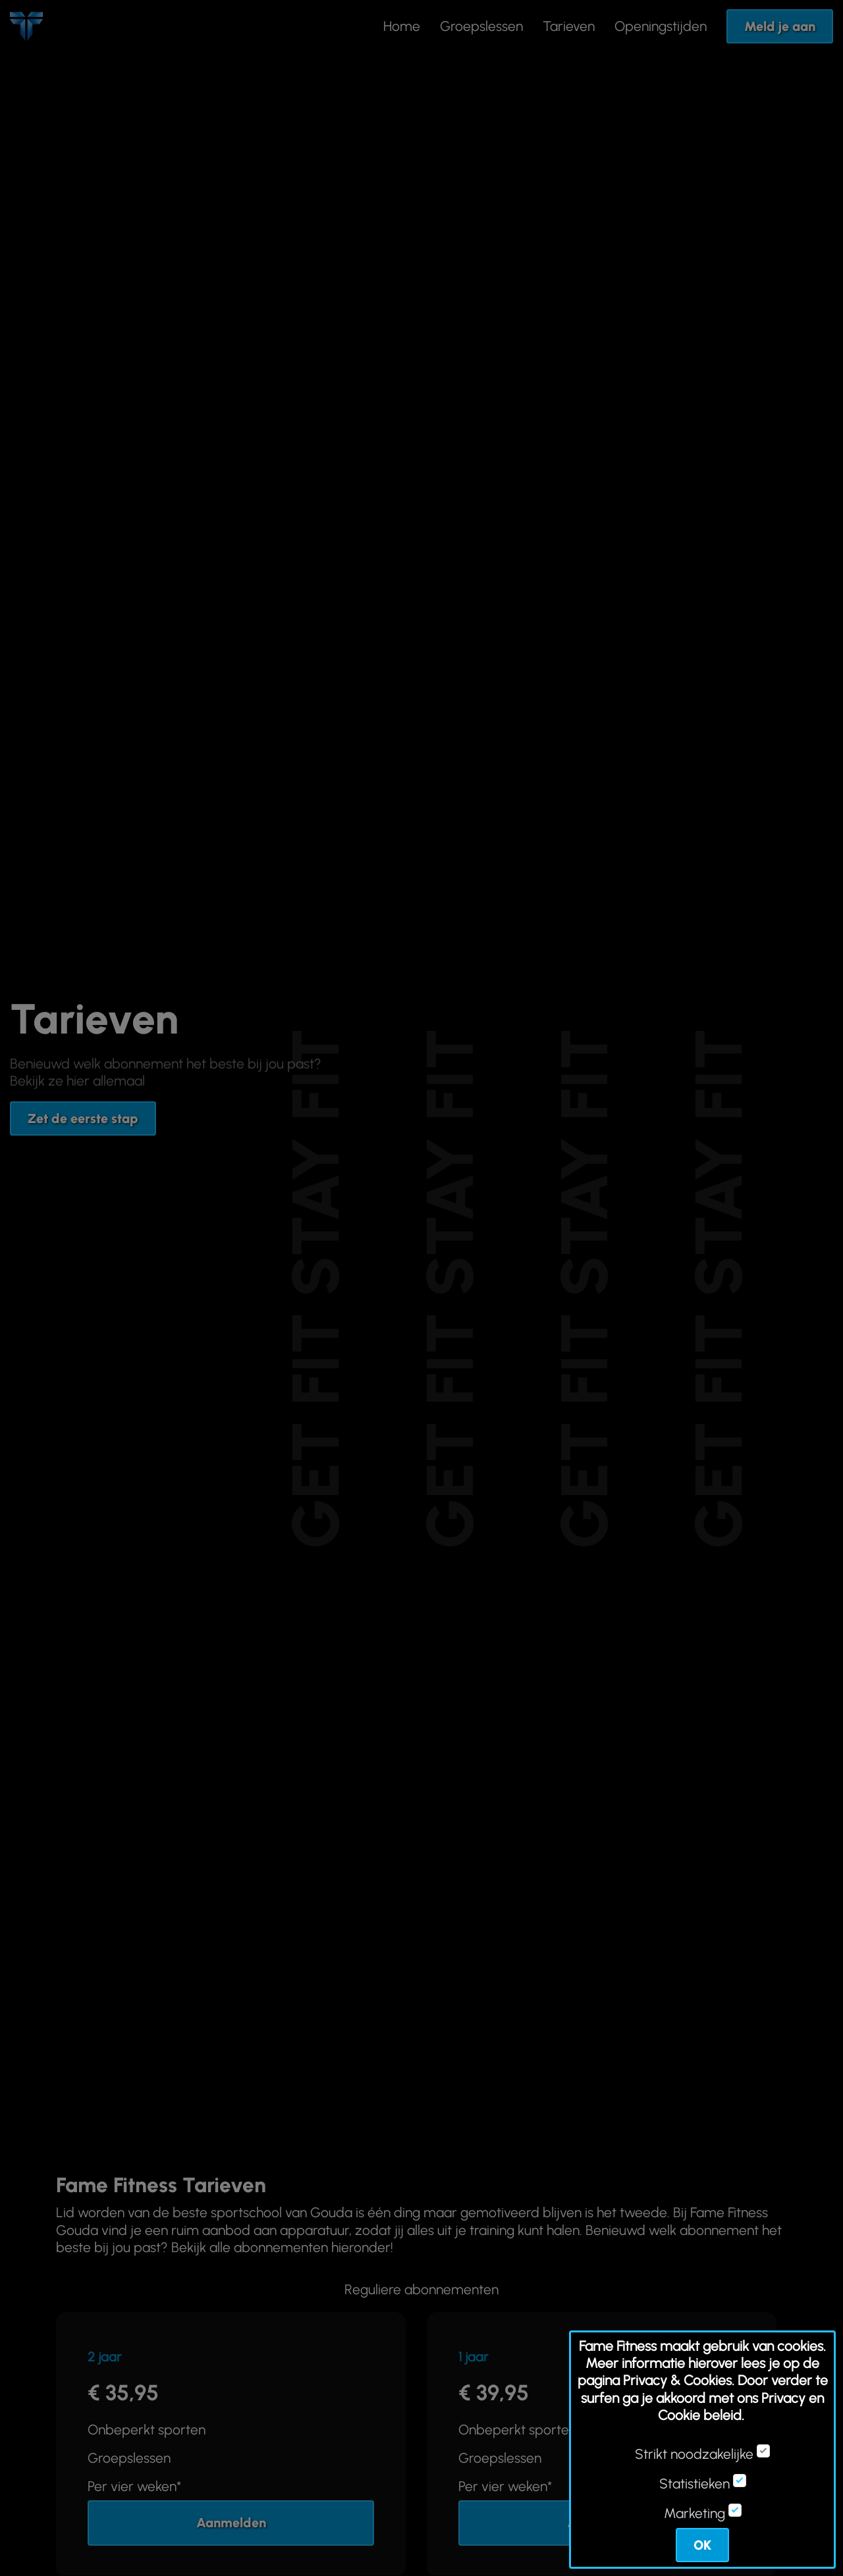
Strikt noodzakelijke (694, 2454)
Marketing (694, 2513)
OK (702, 2545)
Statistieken (694, 2483)
